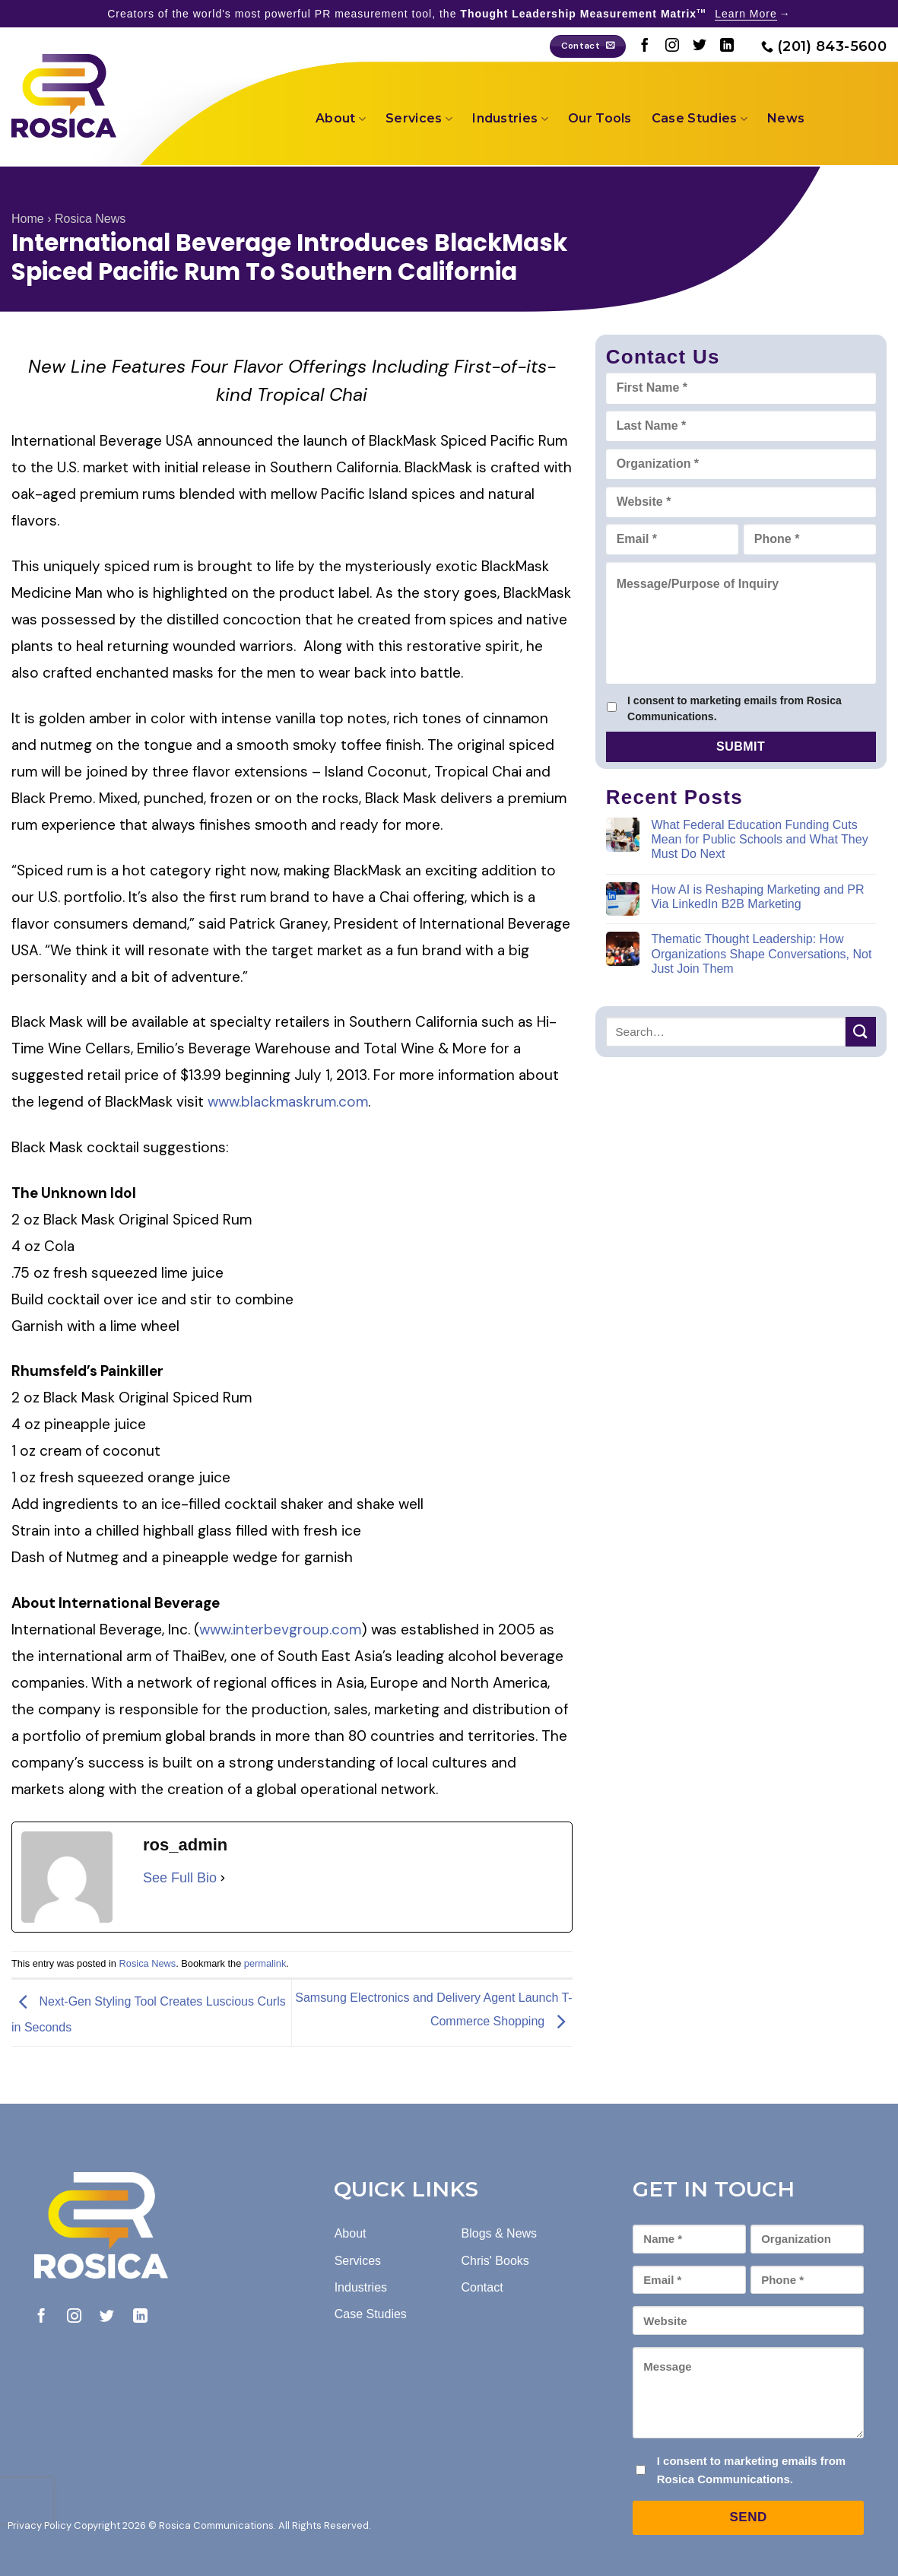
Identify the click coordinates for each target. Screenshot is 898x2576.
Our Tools (600, 118)
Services (419, 118)
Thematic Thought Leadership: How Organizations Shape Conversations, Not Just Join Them (761, 953)
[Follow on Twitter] (699, 46)
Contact (482, 2287)
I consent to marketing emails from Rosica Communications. (734, 708)
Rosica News (90, 218)
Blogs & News (500, 2233)
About (341, 118)
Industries (510, 118)
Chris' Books (495, 2260)
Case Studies (699, 118)
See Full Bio (180, 1877)
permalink (265, 1963)
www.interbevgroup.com (280, 1629)
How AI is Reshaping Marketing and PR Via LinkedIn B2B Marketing (757, 896)
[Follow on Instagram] (672, 46)
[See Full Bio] (223, 1878)
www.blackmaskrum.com (288, 1101)
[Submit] (861, 1032)
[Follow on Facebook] (645, 46)
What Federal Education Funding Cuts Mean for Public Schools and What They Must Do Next (759, 839)
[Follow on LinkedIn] (727, 46)
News (785, 118)
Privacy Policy (39, 2525)
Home (27, 218)
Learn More (746, 14)
